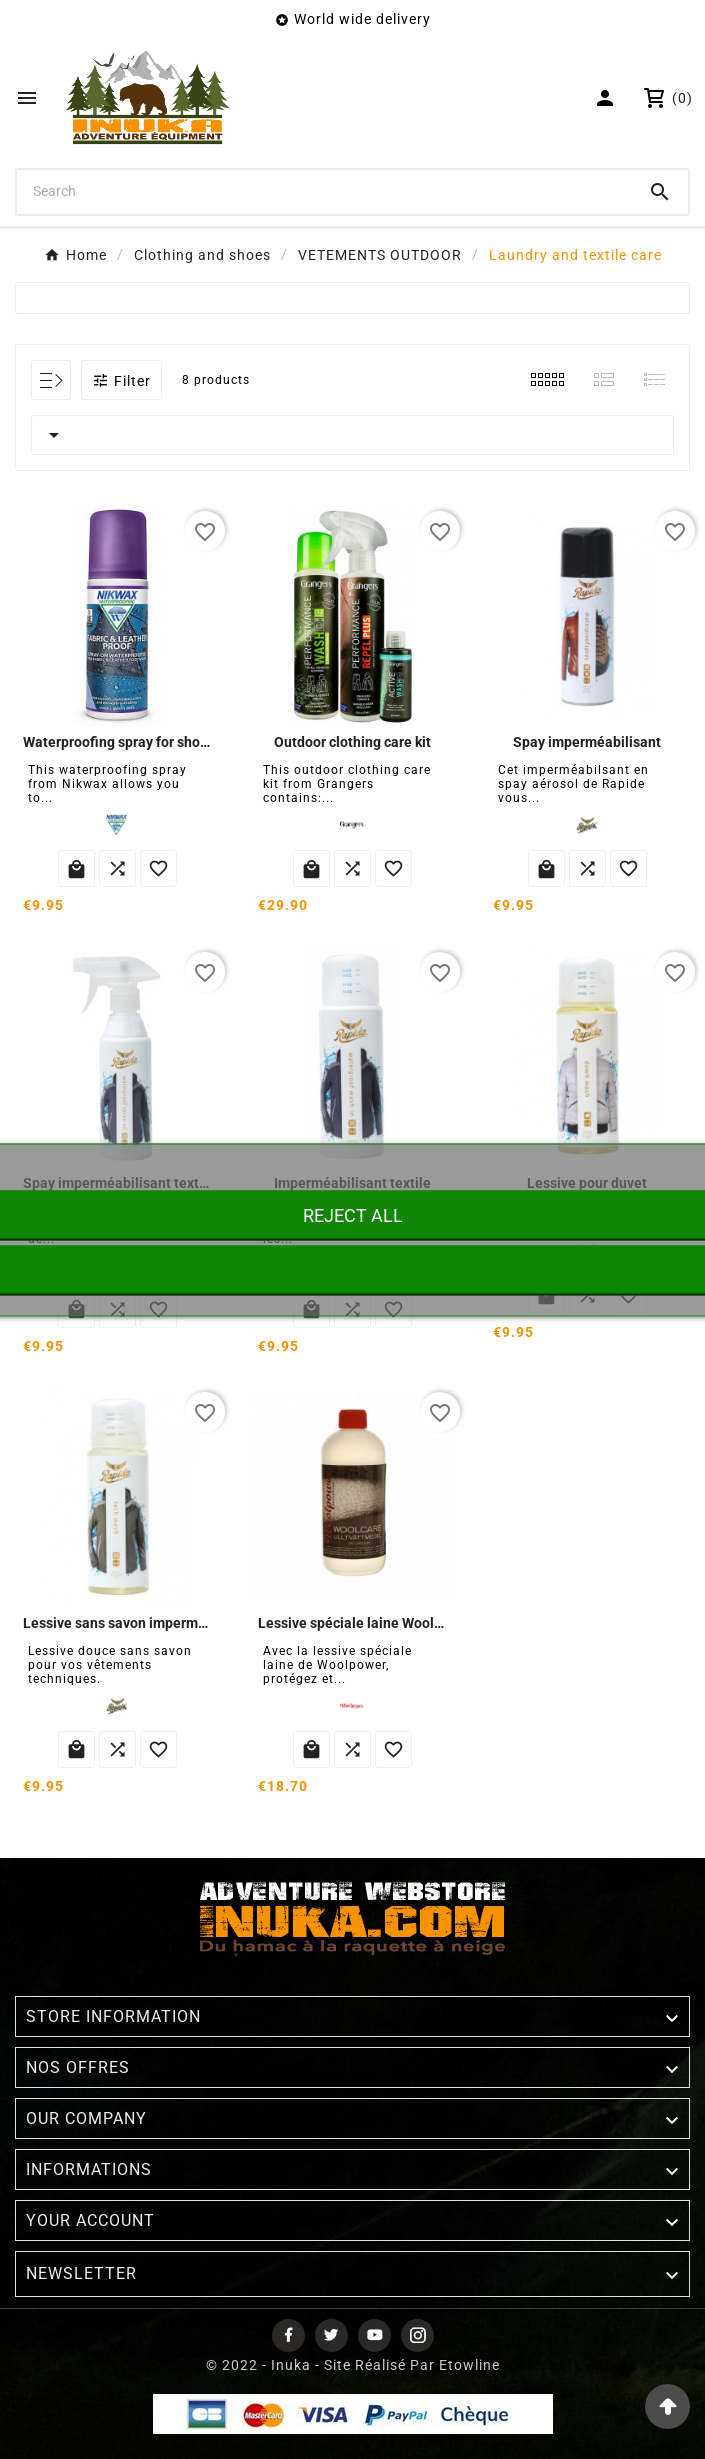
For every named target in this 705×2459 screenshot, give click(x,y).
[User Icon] (607, 98)
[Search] (324, 191)
